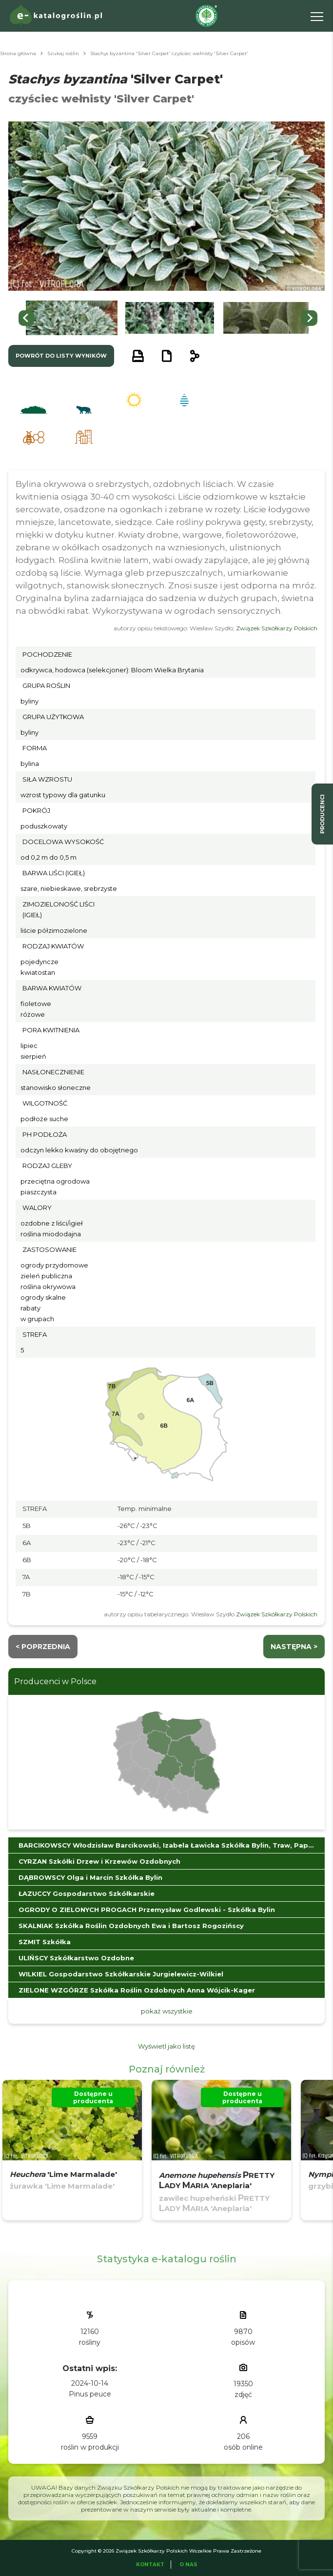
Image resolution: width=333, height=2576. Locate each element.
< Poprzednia (43, 1646)
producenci (322, 814)
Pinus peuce (90, 2394)
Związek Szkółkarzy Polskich (276, 628)
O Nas (188, 2564)
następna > (294, 1646)
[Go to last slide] (26, 318)
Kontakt (150, 2564)
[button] (72, 318)
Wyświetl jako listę (166, 2046)
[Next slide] (309, 318)
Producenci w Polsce (55, 1681)
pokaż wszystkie (167, 2011)
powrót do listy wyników (61, 355)
